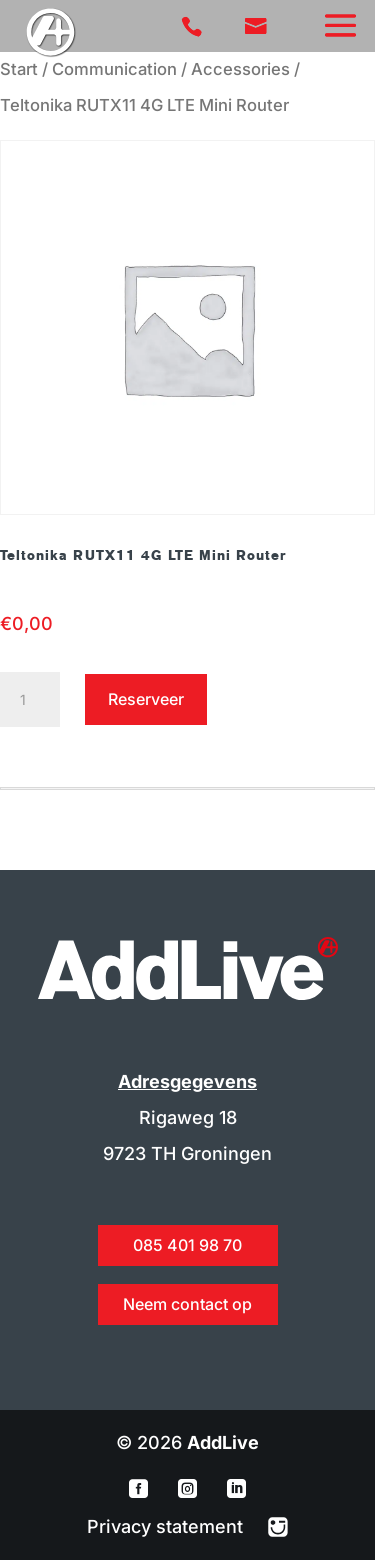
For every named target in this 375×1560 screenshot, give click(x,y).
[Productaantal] (30, 700)
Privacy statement (167, 1526)
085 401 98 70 (187, 1245)
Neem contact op (187, 1304)
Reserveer (146, 699)
